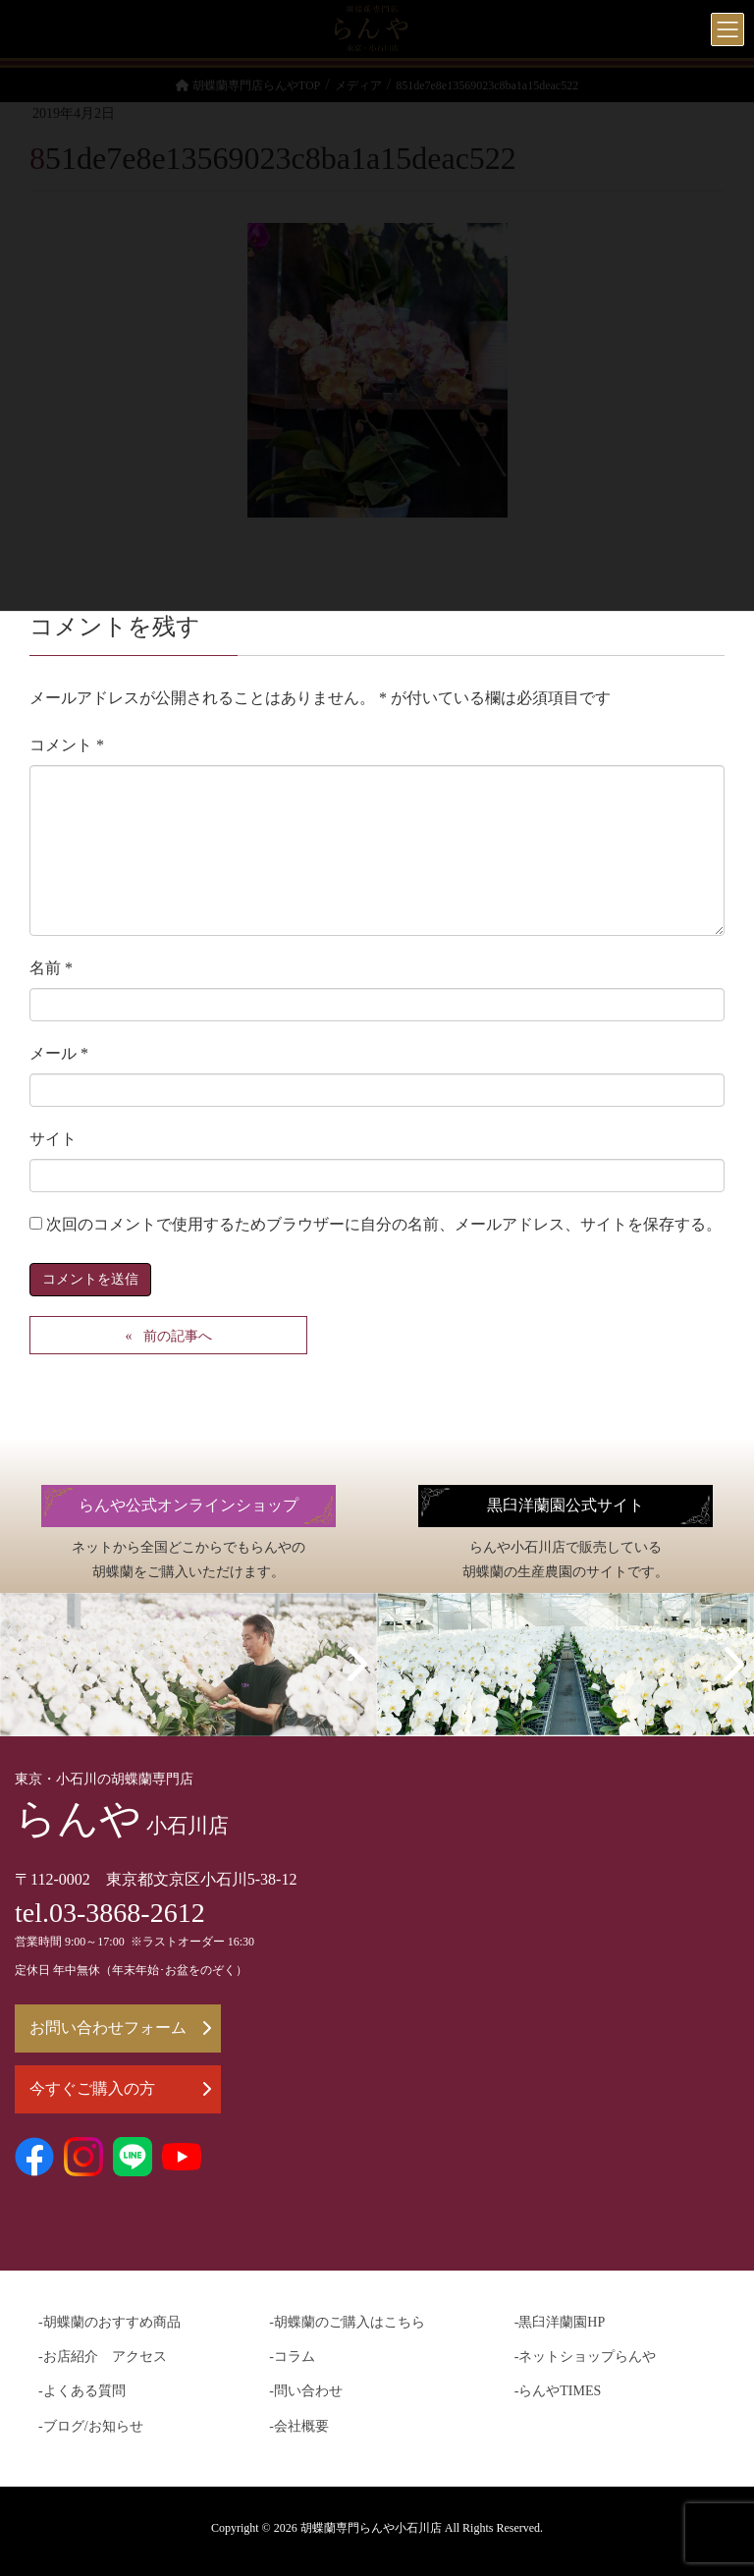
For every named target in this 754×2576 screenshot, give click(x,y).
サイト (53, 1138)
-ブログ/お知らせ (90, 2426)
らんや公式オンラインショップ (188, 1505)
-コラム (292, 2356)
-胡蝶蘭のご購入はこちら (347, 2322)
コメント (66, 745)
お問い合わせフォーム (120, 2027)
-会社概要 (299, 2426)
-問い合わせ (306, 2391)
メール (58, 1053)
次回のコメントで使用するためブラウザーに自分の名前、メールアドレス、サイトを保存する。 (384, 1224)
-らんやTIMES (558, 2391)
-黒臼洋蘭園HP (560, 2322)
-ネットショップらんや (585, 2356)
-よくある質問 (82, 2391)
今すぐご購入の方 (120, 2088)
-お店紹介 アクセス (102, 2356)
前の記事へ (177, 1336)
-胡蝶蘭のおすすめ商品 (109, 2322)
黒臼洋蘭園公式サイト (565, 1505)
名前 (51, 967)
